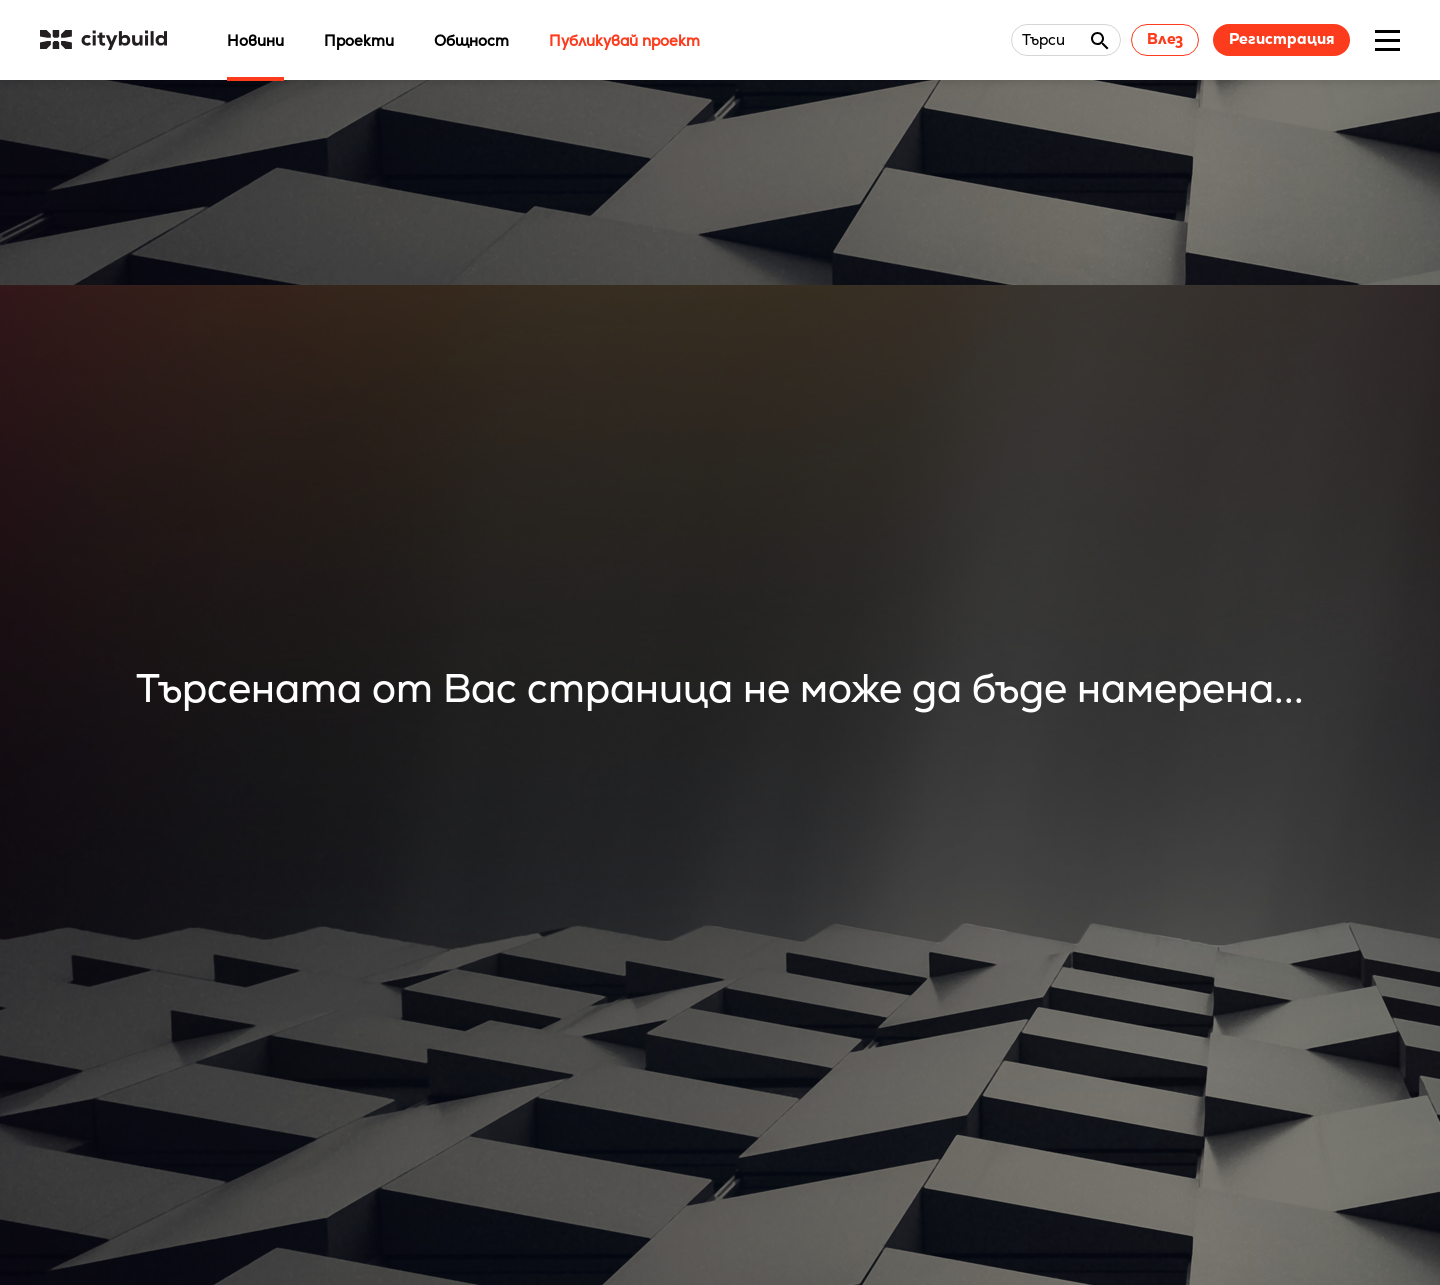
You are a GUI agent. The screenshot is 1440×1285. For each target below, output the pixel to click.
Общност (471, 40)
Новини (255, 40)
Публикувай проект (624, 40)
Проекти (359, 40)
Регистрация (1281, 38)
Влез (1165, 38)
